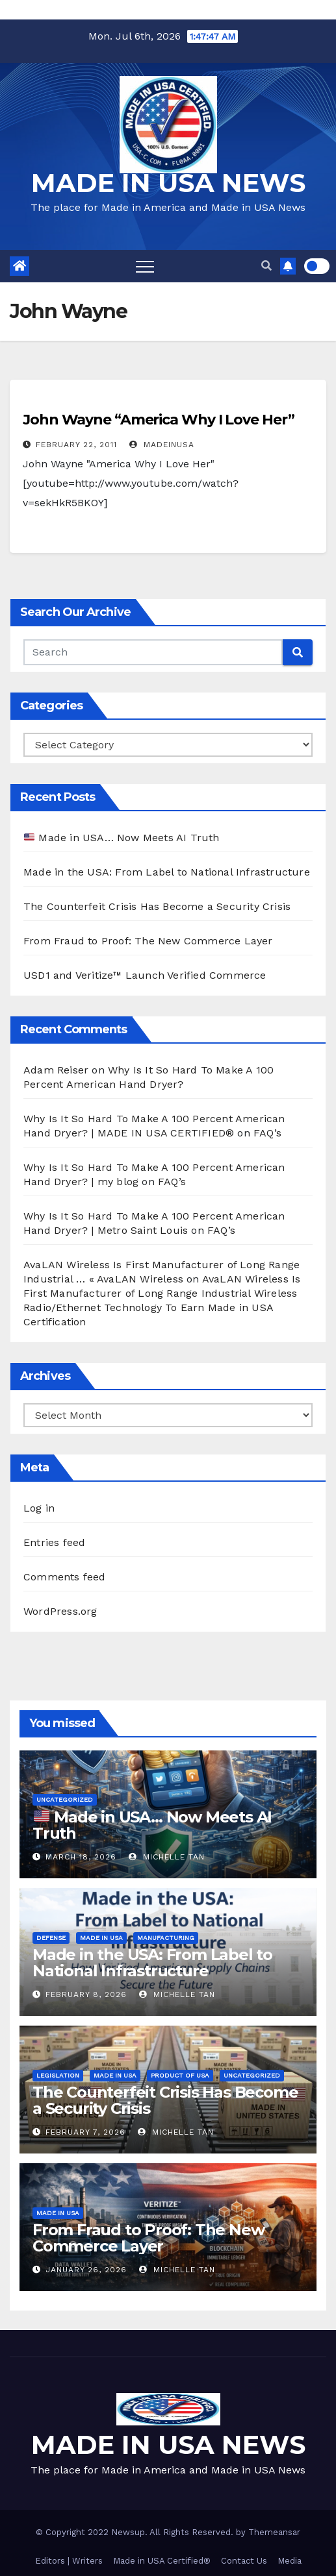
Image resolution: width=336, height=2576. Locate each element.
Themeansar (274, 2532)
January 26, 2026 (86, 2269)
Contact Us (244, 2561)
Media (290, 2561)
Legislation (57, 2075)
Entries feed (54, 1542)
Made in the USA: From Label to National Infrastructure (166, 872)
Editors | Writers (69, 2561)
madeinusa (161, 444)
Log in (39, 1508)
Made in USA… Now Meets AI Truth (122, 837)
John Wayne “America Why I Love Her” (158, 419)
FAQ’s (267, 1133)
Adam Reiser (55, 1070)
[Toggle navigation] (144, 266)
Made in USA (101, 1937)
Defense (51, 1937)
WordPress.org (60, 1611)
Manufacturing (165, 1937)
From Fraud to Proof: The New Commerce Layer (148, 941)
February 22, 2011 (76, 444)
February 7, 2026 (85, 2132)
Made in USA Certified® (162, 2561)
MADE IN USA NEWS (168, 183)
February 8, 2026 (86, 1994)
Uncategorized (64, 1799)
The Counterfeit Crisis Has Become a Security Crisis (157, 906)
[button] (266, 266)
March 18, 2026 (80, 1856)
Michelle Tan (167, 1856)
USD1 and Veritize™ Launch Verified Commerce (144, 975)
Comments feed (64, 1577)
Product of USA (180, 2075)
